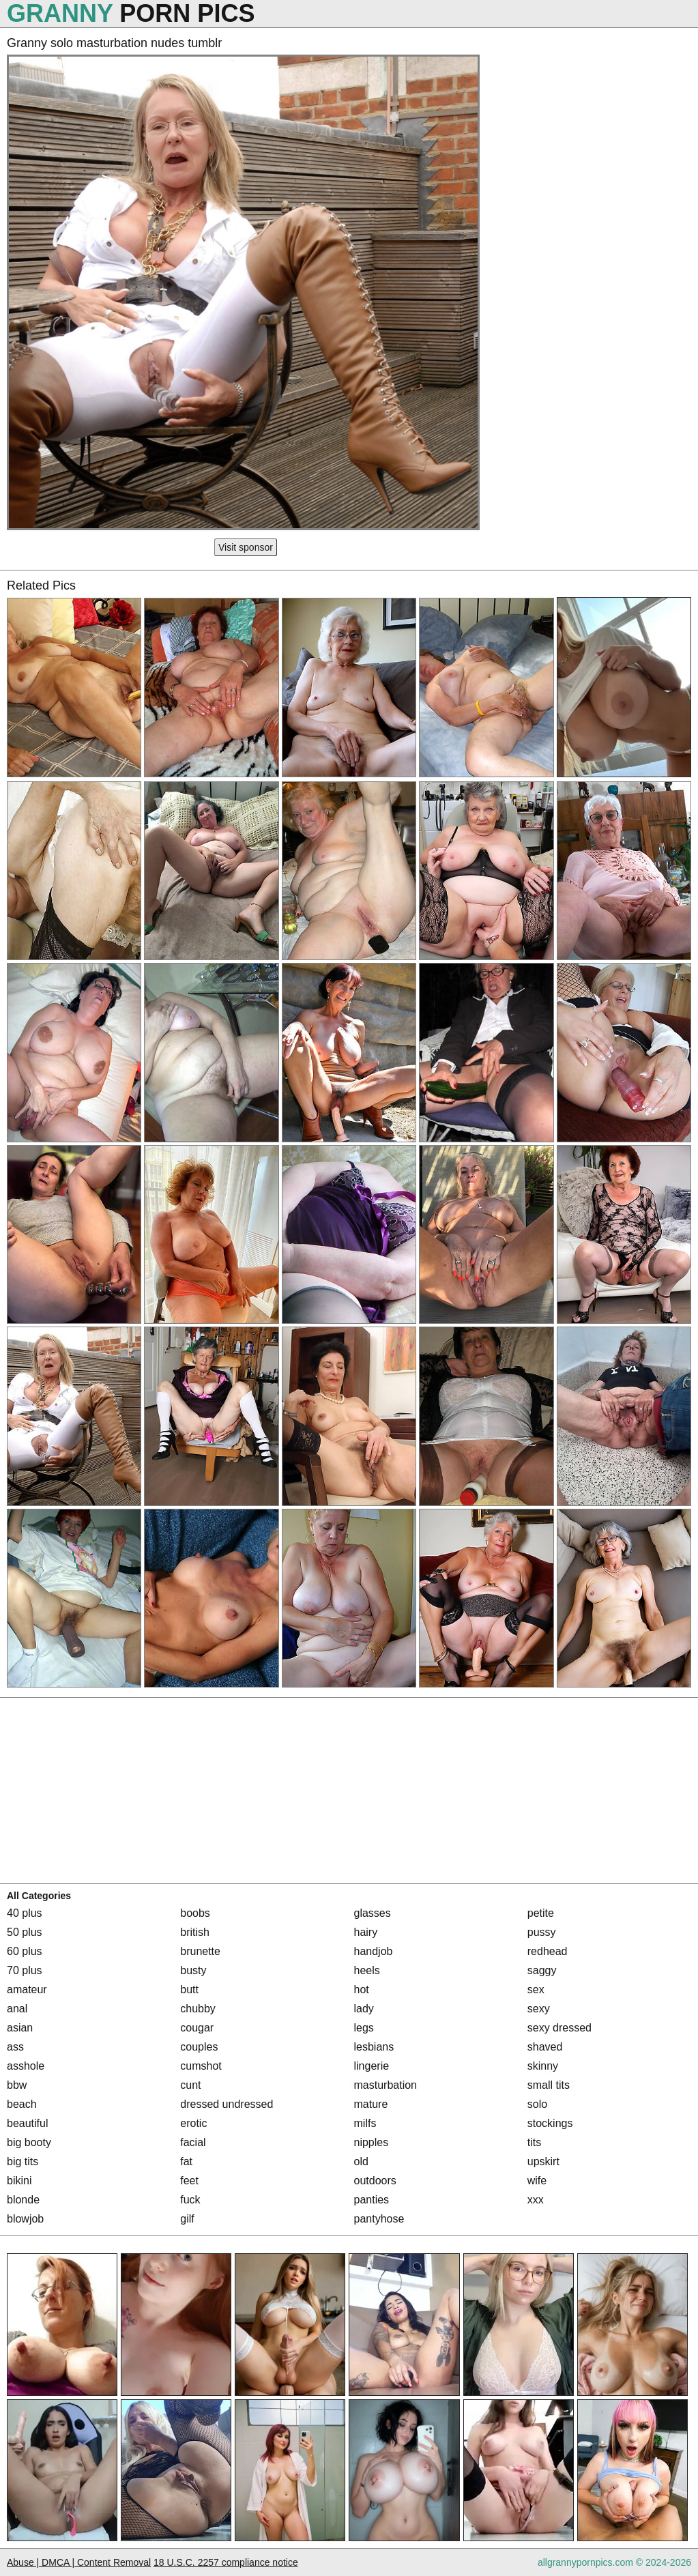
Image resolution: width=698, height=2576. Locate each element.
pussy (541, 1932)
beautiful (27, 2123)
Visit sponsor (245, 547)
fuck (190, 2199)
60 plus (24, 1951)
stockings (550, 2123)
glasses (372, 1913)
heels (367, 1970)
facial (192, 2142)
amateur (27, 1989)
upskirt (543, 2161)
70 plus (24, 1970)
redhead (547, 1951)
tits (534, 2142)
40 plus (24, 1913)
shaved (545, 2047)
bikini (19, 2180)
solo (537, 2104)
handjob (373, 1951)
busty (193, 1970)
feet (189, 2180)
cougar (197, 2028)
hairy (366, 1932)
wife (537, 2180)
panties (372, 2199)
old (361, 2161)
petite (540, 1913)
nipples (371, 2142)
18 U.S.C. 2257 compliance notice (226, 2562)
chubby (198, 2008)
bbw (17, 2085)
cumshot (200, 2066)
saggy (542, 1970)
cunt (190, 2085)
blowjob (25, 2219)
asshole (25, 2066)
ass (15, 2047)
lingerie (372, 2066)
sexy (538, 2008)
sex (535, 1989)
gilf (187, 2219)
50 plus (24, 1932)
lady (364, 2008)
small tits (548, 2085)
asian (20, 2028)
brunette (200, 1951)
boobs (195, 1913)
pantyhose (379, 2219)
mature (371, 2104)
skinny (542, 2066)
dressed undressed (226, 2104)
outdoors (375, 2180)
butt (189, 1989)
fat (186, 2161)
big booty (29, 2142)
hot (361, 1989)
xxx (535, 2199)
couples (199, 2047)
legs (364, 2028)
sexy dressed (559, 2028)
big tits (22, 2161)
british (194, 1932)
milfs (365, 2123)
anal (17, 2008)
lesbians (374, 2047)
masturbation (386, 2085)
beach (22, 2104)
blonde (23, 2199)
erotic (193, 2123)
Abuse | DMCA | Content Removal (79, 2562)
